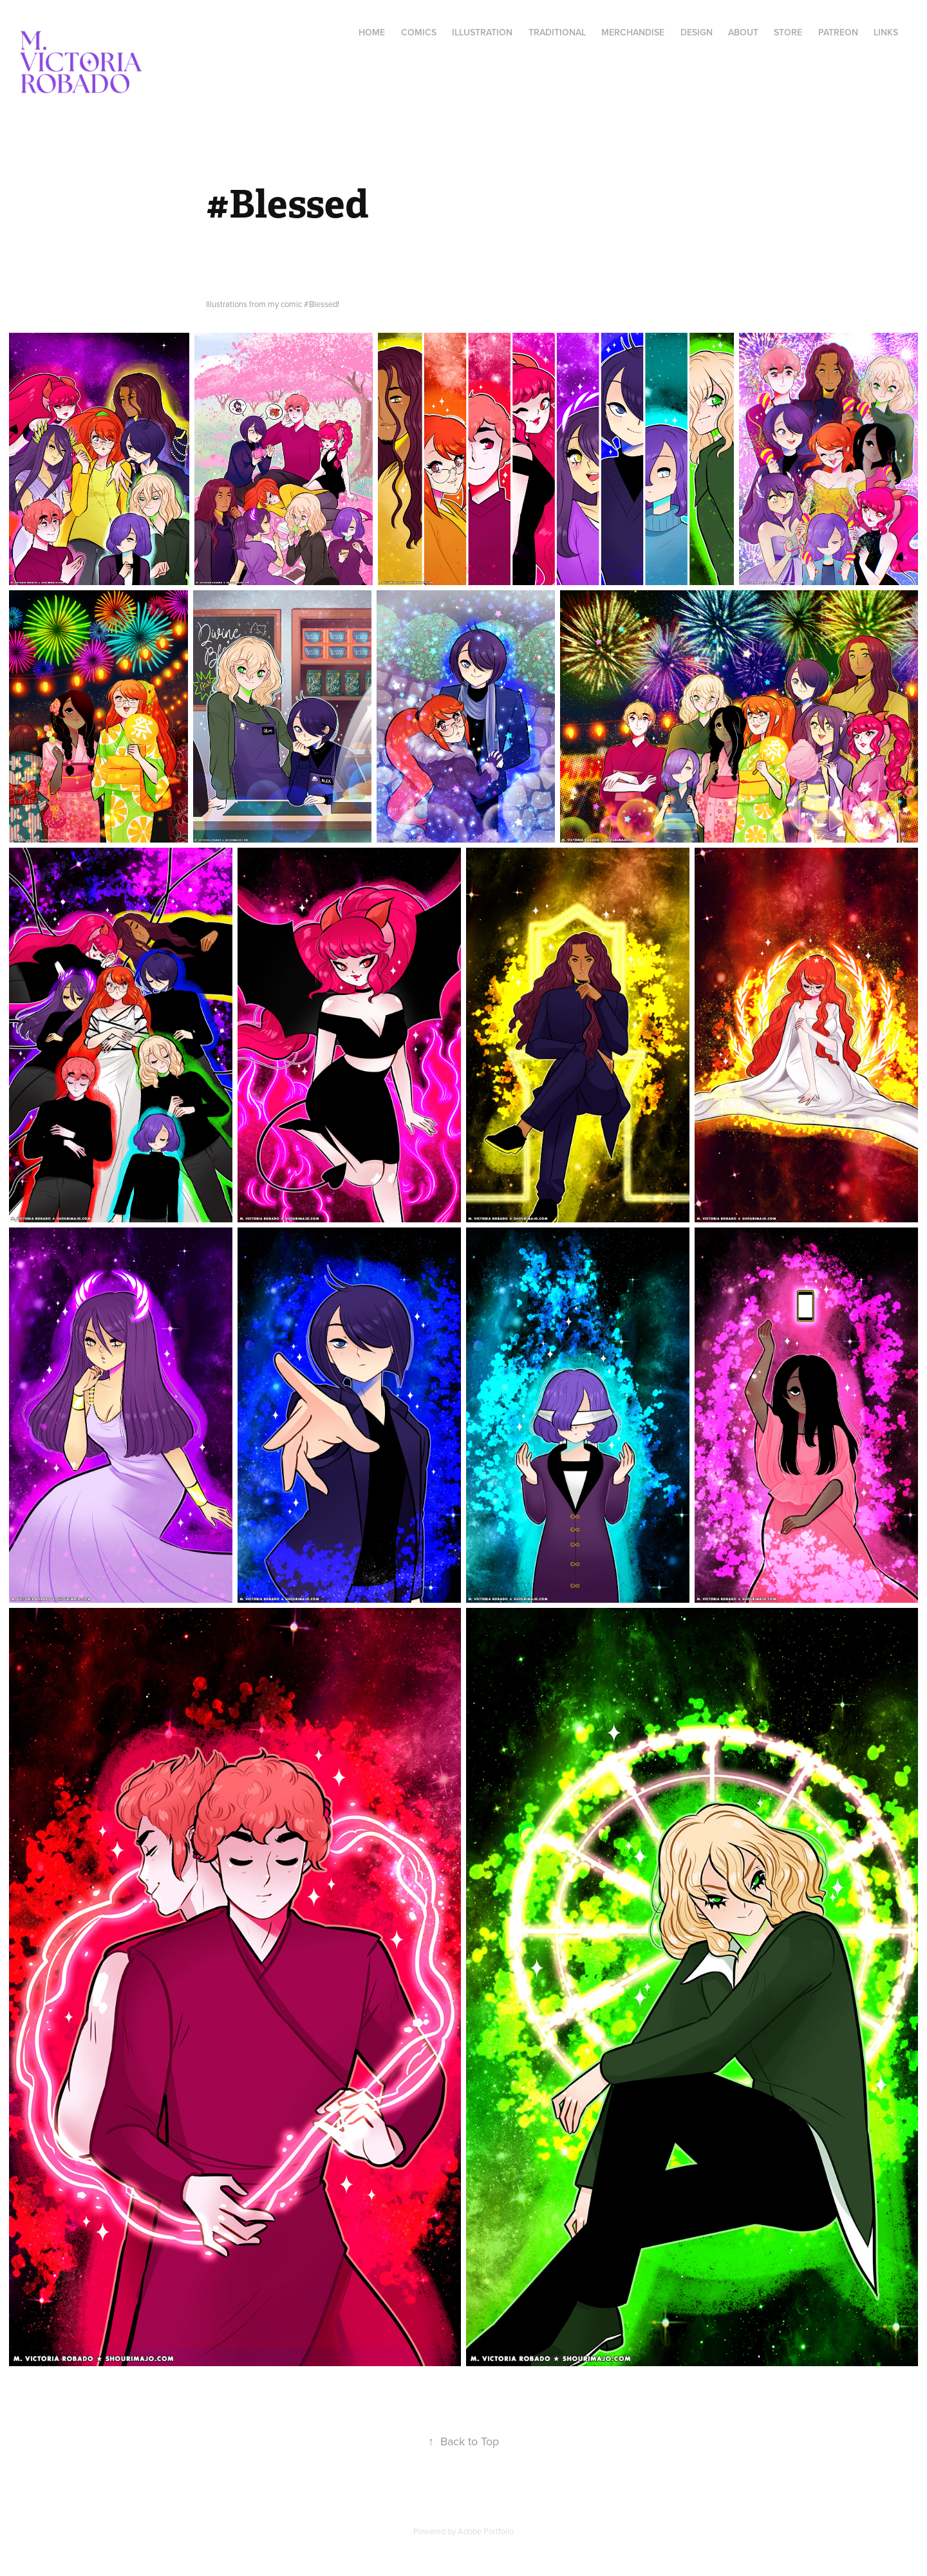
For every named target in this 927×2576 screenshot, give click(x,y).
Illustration (482, 32)
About (743, 32)
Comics (418, 32)
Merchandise (632, 32)
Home (372, 32)
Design (696, 32)
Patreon (838, 32)
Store (788, 32)
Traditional (557, 32)
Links (886, 32)
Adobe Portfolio (486, 2531)
